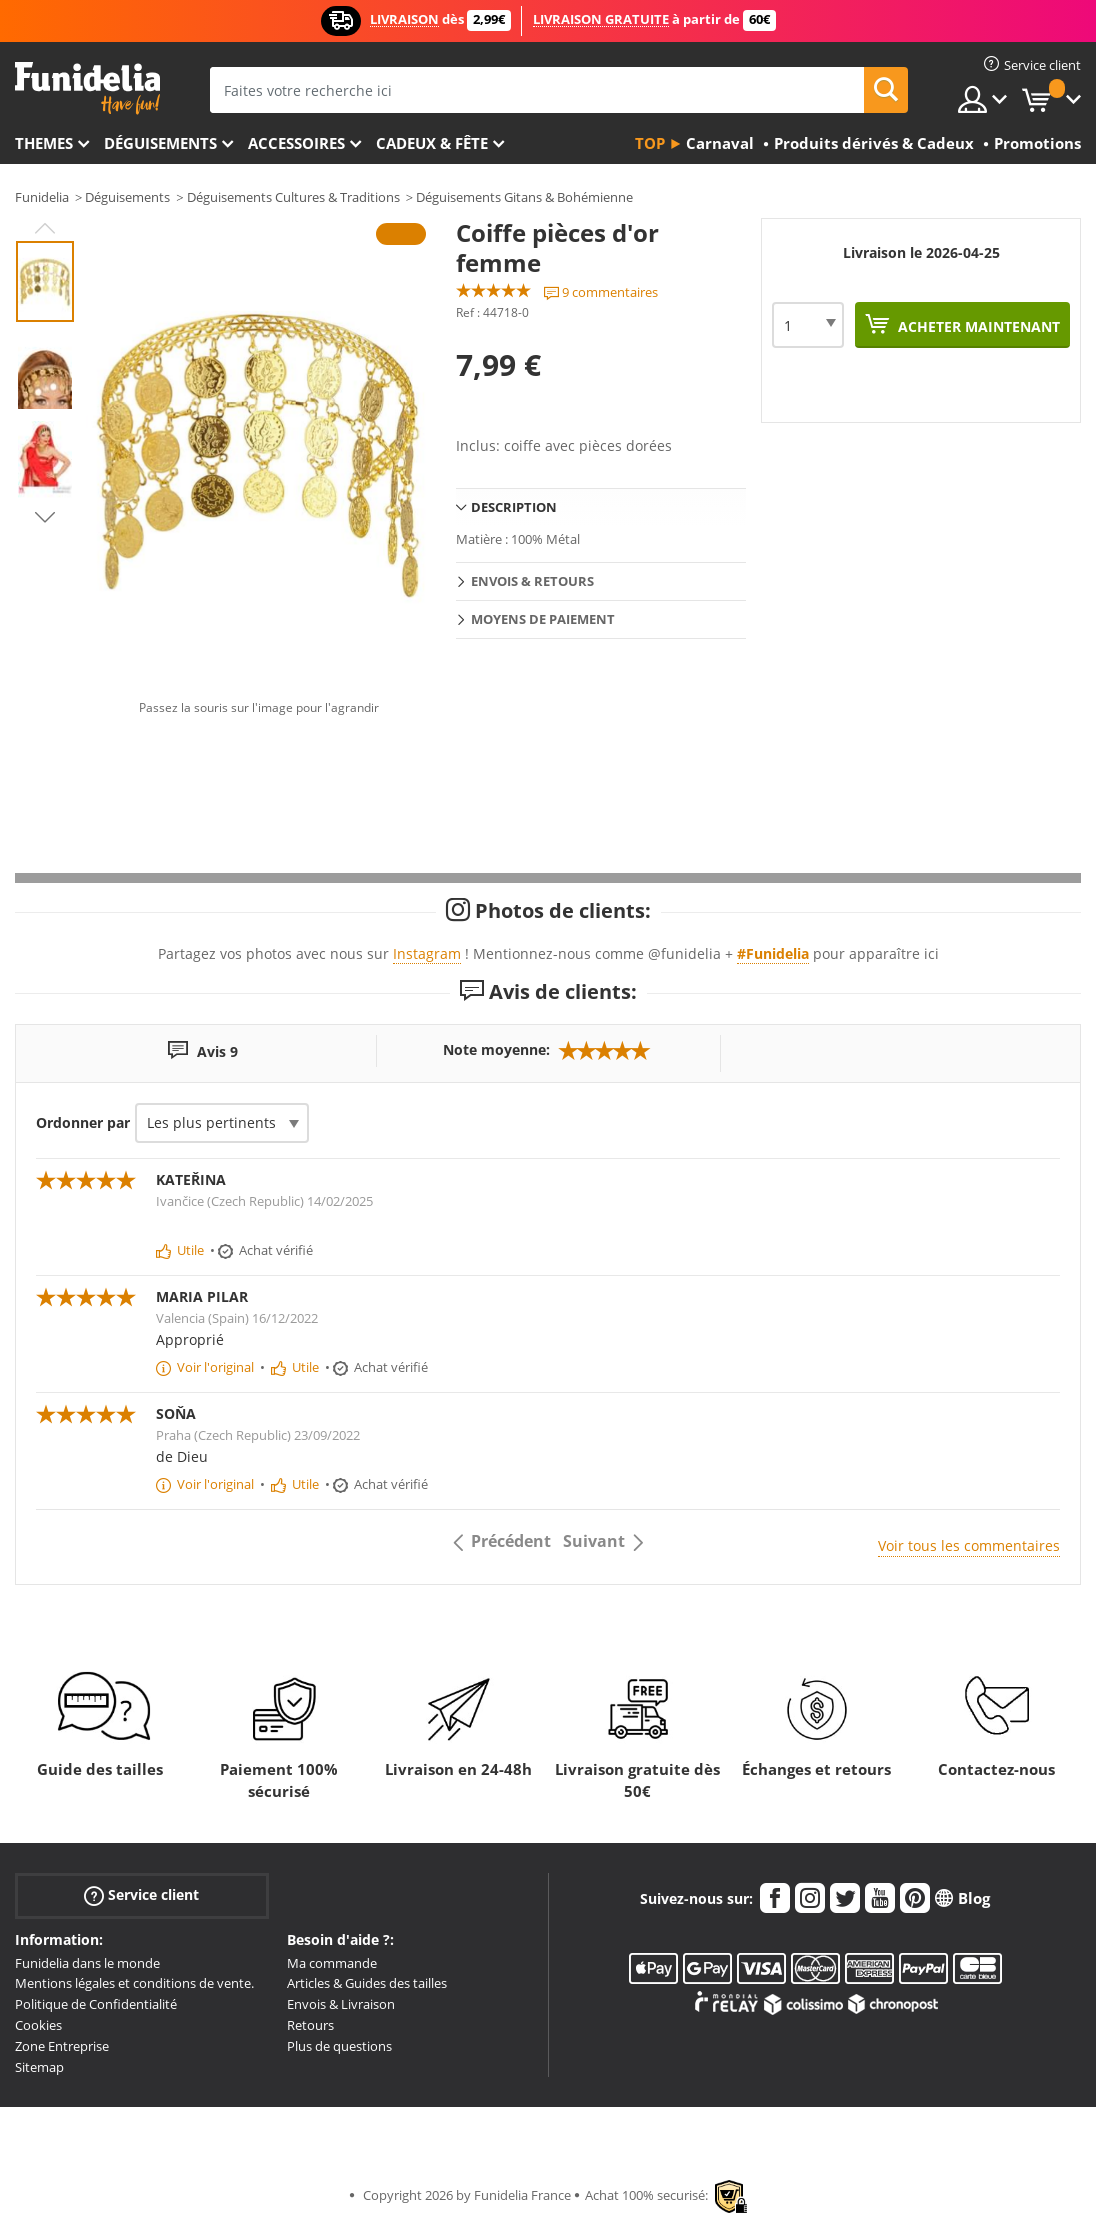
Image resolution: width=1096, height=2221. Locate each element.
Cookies (38, 2025)
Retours (310, 2025)
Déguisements (160, 143)
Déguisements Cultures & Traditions (293, 197)
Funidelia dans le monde (87, 1963)
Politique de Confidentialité (96, 2004)
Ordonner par (83, 1122)
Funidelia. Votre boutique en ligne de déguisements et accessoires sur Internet (87, 88)
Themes (44, 143)
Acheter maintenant (977, 326)
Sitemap (39, 2067)
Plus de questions (339, 2046)
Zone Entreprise (62, 2046)
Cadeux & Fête (432, 143)
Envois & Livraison (341, 2004)
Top (650, 143)
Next (45, 517)
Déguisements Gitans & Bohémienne (524, 197)
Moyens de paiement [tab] (543, 619)
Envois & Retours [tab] (532, 581)
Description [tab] (514, 507)
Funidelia (42, 197)
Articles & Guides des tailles (367, 1983)
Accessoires (296, 143)
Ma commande (332, 1963)
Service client (141, 1894)
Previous (45, 228)
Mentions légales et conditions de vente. (134, 1983)
